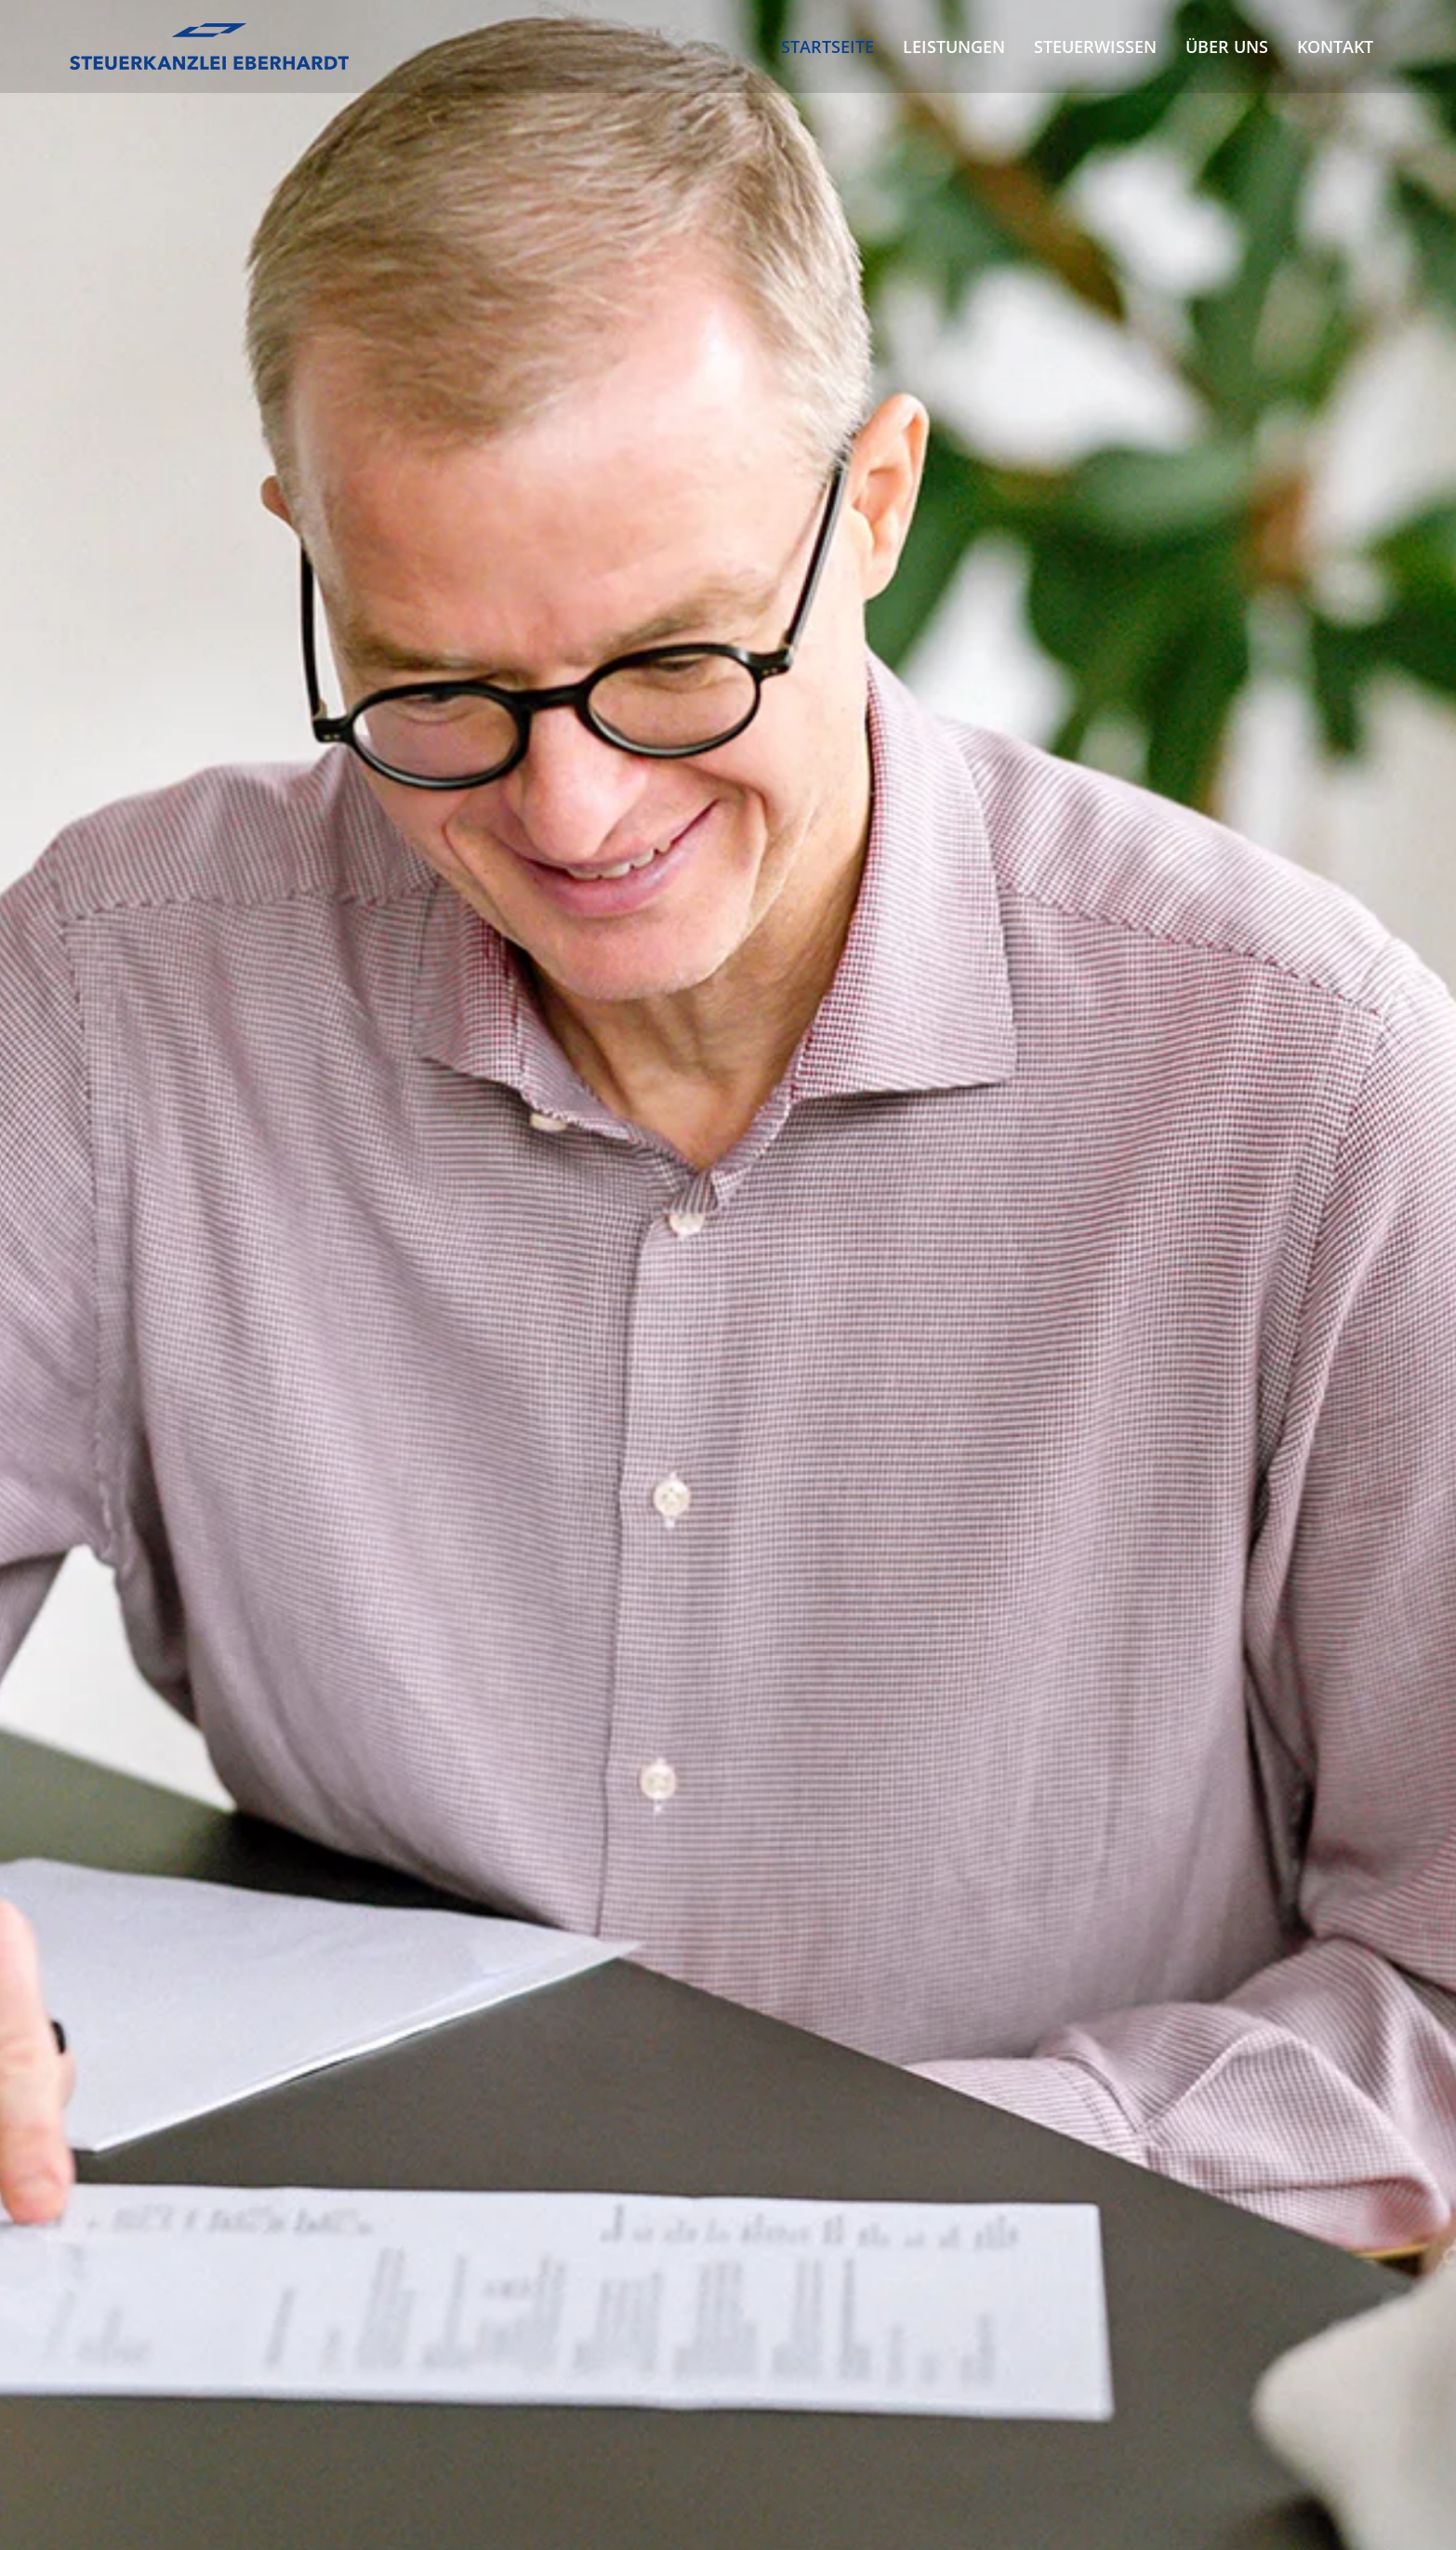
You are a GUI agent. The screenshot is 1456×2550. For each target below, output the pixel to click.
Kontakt (1335, 46)
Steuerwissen (1095, 46)
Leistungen (954, 46)
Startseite (827, 46)
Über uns (1226, 46)
